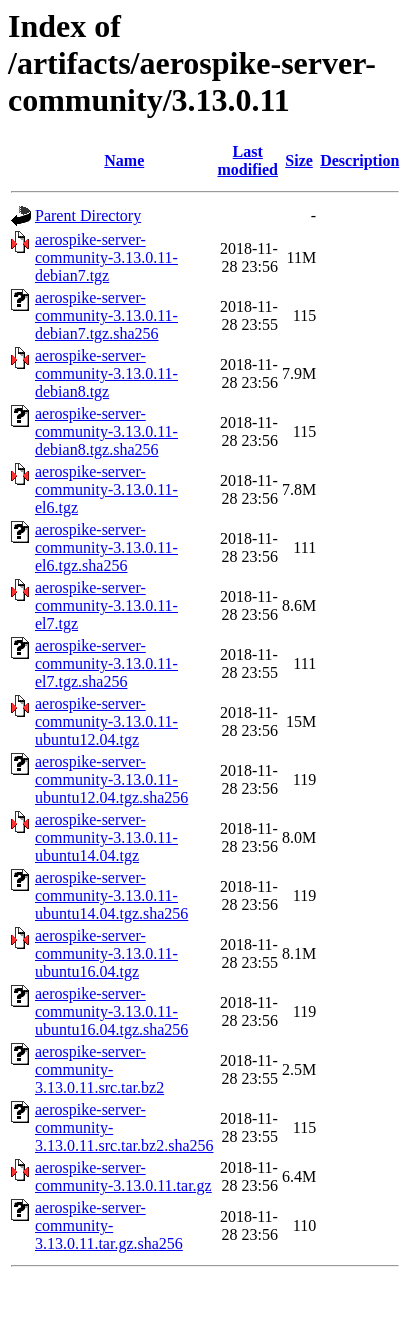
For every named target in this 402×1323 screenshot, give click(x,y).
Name (124, 160)
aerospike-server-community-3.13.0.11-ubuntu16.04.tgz (106, 953)
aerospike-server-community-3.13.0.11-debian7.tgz (106, 257)
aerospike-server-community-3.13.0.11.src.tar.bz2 (99, 1069)
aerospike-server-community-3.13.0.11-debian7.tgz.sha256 (106, 315)
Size (299, 160)
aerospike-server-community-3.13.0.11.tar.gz (123, 1176)
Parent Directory (88, 215)
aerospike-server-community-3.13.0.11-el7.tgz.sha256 (106, 663)
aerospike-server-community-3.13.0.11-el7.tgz (106, 605)
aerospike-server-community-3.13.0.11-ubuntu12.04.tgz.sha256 (111, 779)
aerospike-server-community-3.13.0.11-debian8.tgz (106, 373)
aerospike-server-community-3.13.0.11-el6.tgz (106, 489)
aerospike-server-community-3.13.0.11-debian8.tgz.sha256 (106, 431)
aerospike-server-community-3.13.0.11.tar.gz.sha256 (109, 1225)
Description (359, 160)
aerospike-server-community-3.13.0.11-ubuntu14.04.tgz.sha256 (111, 895)
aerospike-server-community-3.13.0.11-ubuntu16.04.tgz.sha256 (111, 1011)
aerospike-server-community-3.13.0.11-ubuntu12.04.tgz (106, 721)
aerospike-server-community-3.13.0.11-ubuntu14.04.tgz (106, 837)
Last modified (247, 160)
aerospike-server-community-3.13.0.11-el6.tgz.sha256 (106, 547)
